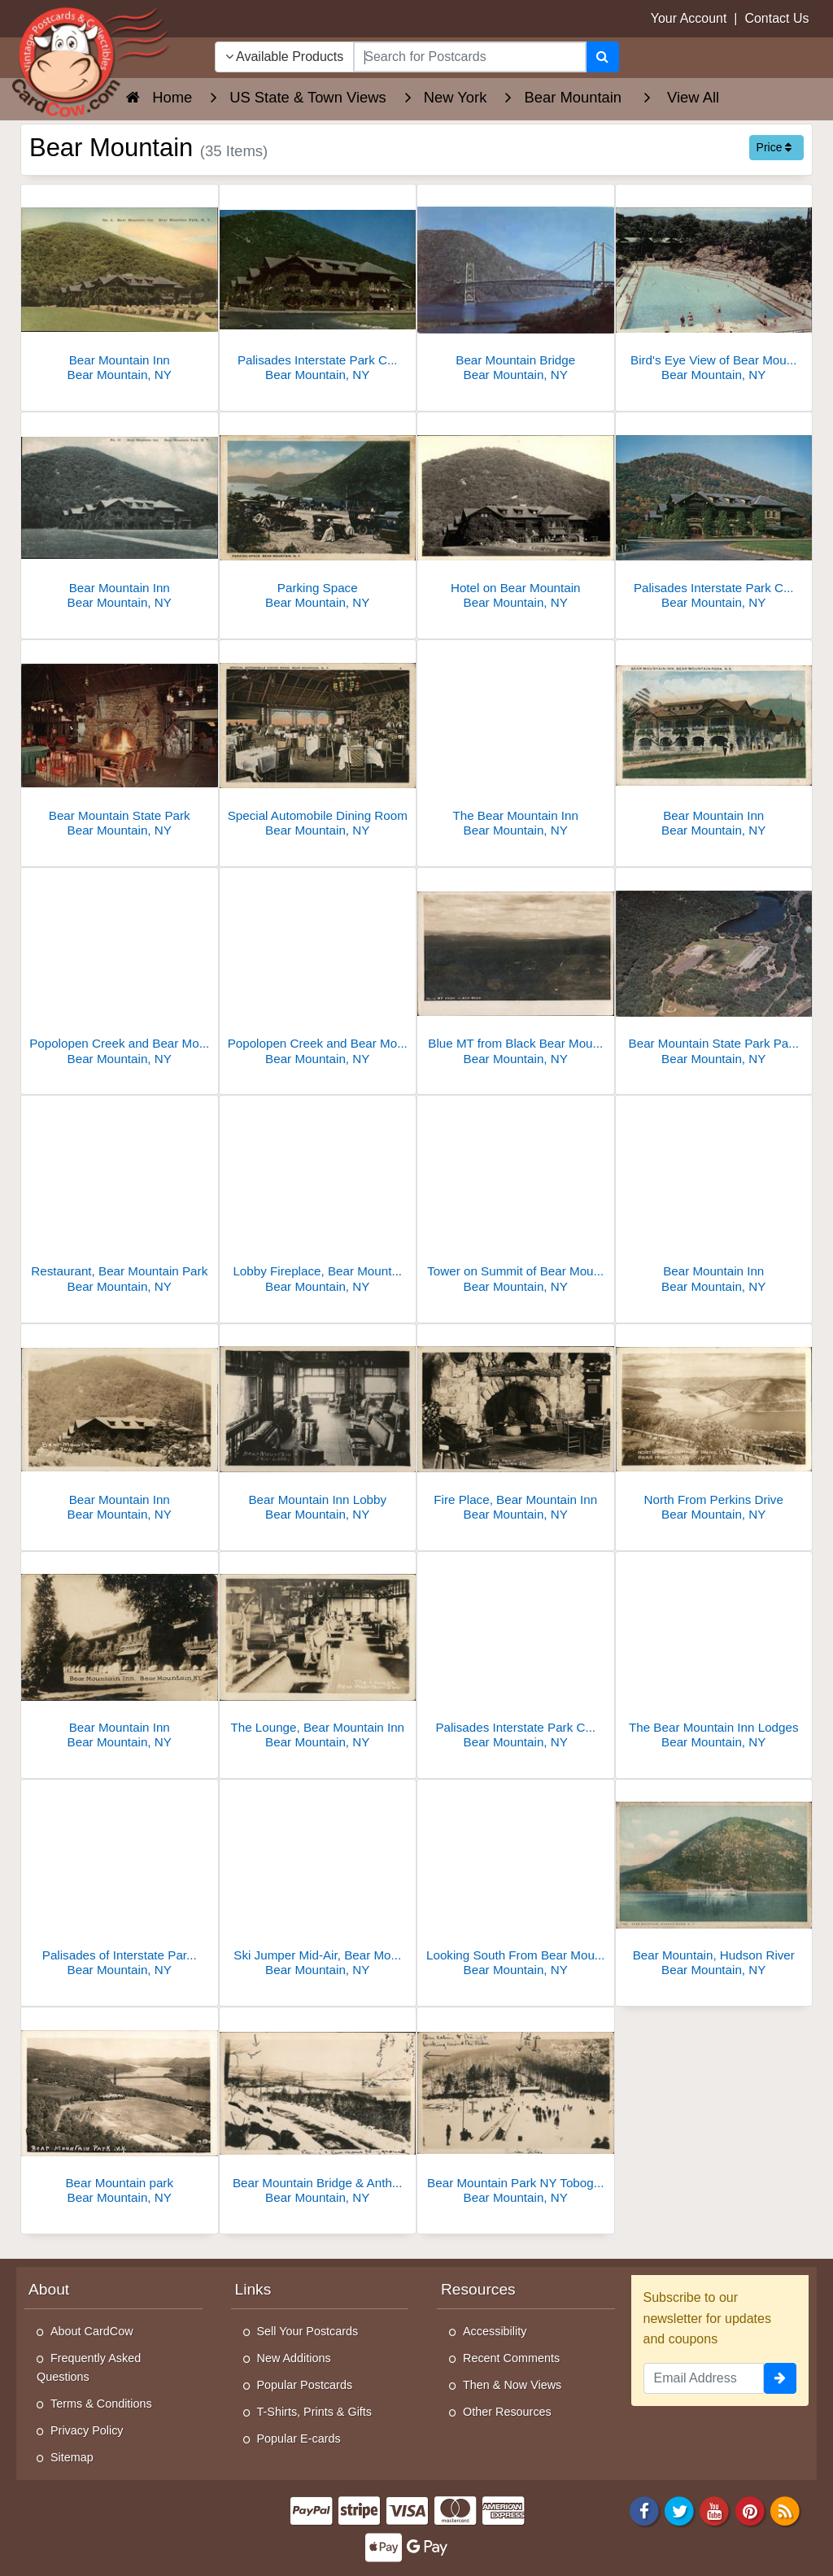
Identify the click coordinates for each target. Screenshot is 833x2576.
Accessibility (494, 2331)
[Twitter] (679, 2509)
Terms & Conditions (101, 2403)
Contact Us (776, 18)
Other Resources (507, 2411)
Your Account (689, 18)
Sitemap (72, 2457)
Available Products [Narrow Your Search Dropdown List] (284, 56)
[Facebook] (644, 2509)
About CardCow (91, 2331)
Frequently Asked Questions (89, 2367)
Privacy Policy (87, 2430)
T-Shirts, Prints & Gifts (315, 2411)
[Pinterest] (750, 2509)
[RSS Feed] (785, 2509)
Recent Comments (511, 2358)
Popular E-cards (299, 2438)
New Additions (294, 2358)
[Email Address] (704, 2378)
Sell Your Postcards (308, 2331)
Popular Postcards (305, 2384)
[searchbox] (469, 56)
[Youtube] (715, 2509)
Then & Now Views (512, 2384)
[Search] (602, 56)
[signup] (780, 2378)
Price (774, 147)
